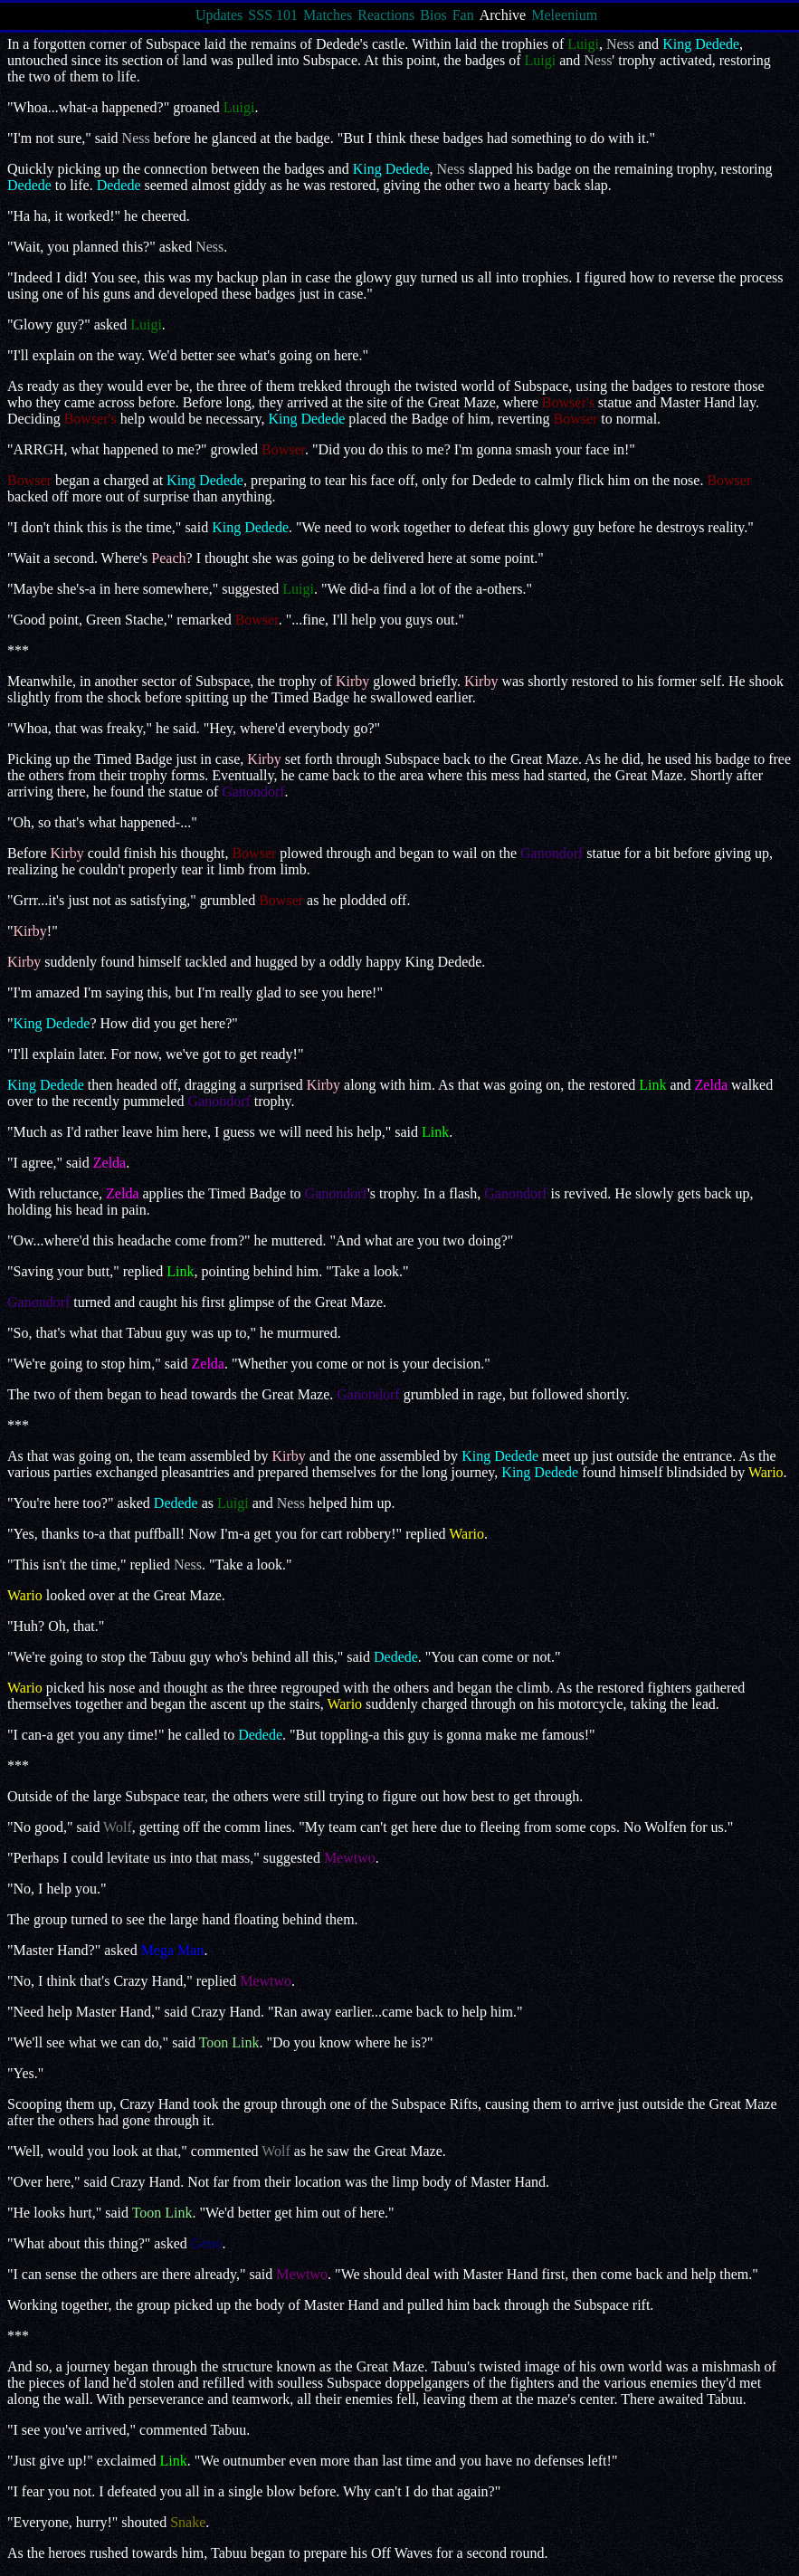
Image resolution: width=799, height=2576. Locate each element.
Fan (463, 15)
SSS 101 (273, 15)
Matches (327, 15)
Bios (433, 15)
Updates (219, 15)
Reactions (385, 15)
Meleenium (564, 15)
